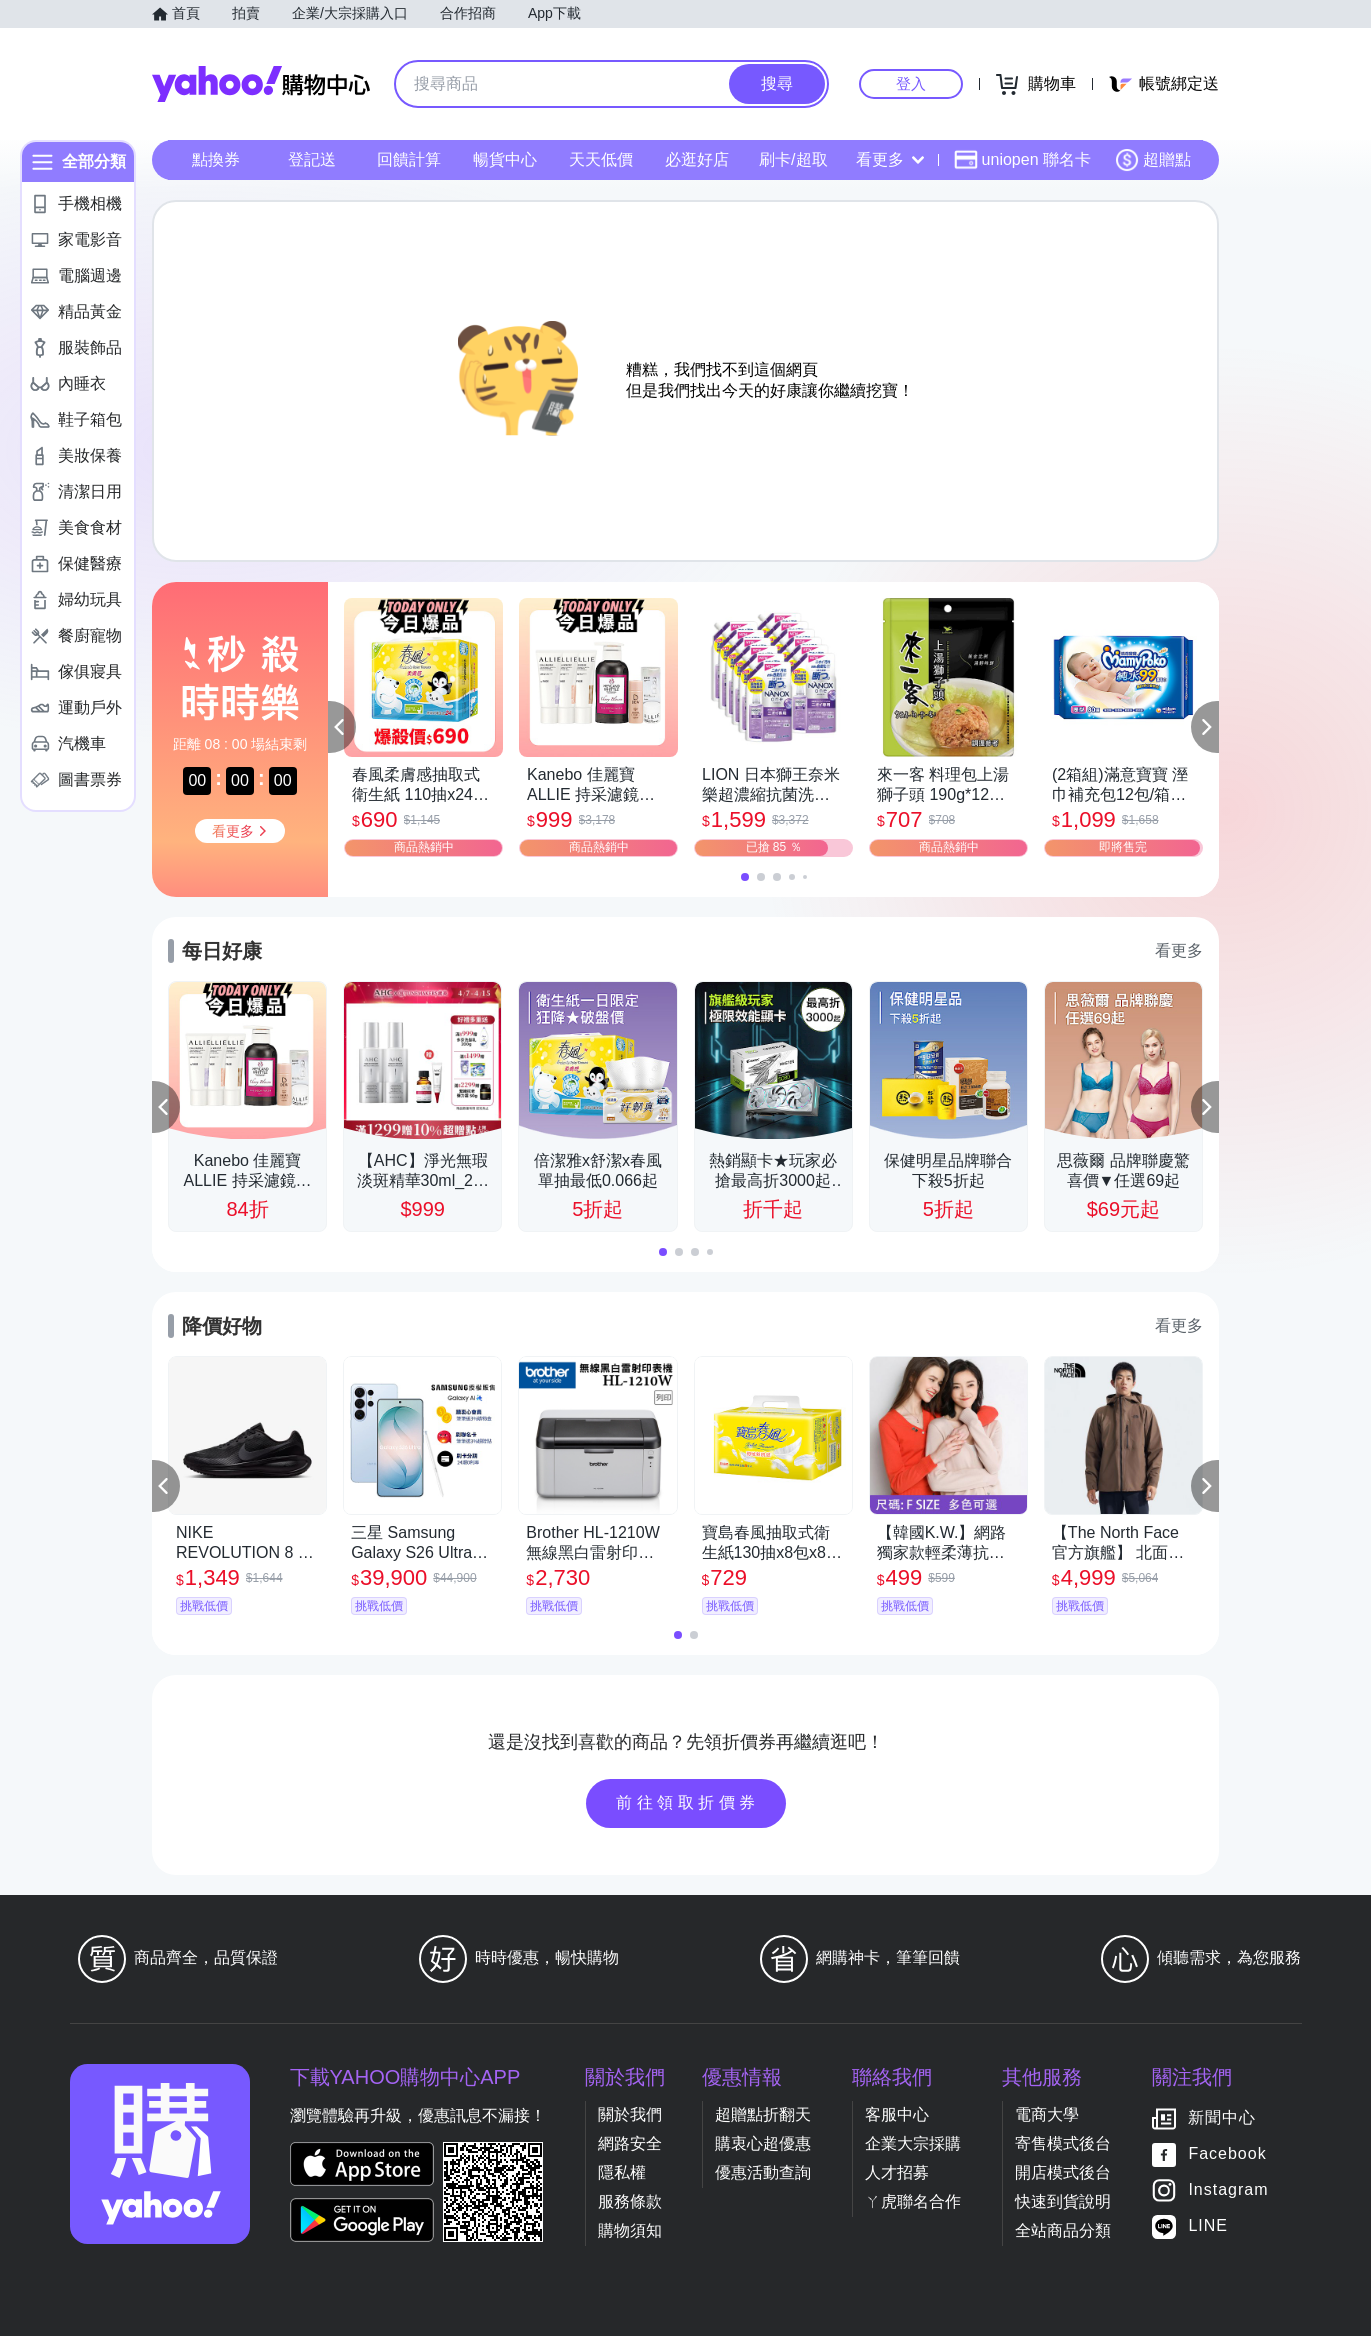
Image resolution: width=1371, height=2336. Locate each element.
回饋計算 (409, 159)
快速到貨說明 (1063, 2201)
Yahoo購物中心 (261, 84)
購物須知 (630, 2230)
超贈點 (1153, 160)
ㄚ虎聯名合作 (913, 2201)
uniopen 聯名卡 (1022, 160)
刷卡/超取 (793, 159)
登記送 (312, 159)
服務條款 (630, 2201)
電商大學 (1047, 2114)
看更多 (890, 159)
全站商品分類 (1063, 2230)
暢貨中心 (505, 159)
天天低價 (601, 159)
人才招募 (897, 2172)
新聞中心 (1222, 2118)
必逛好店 (697, 159)
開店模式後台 (1063, 2172)
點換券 (216, 159)
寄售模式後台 (1063, 2143)
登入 (911, 83)
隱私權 (622, 2172)
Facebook (1227, 2154)
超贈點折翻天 (763, 2114)
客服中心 (897, 2114)
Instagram (1228, 2190)
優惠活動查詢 (763, 2172)
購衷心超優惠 (763, 2143)
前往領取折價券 (688, 1802)
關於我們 (630, 2114)
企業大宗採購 (913, 2143)
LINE (1208, 2226)
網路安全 (630, 2143)
